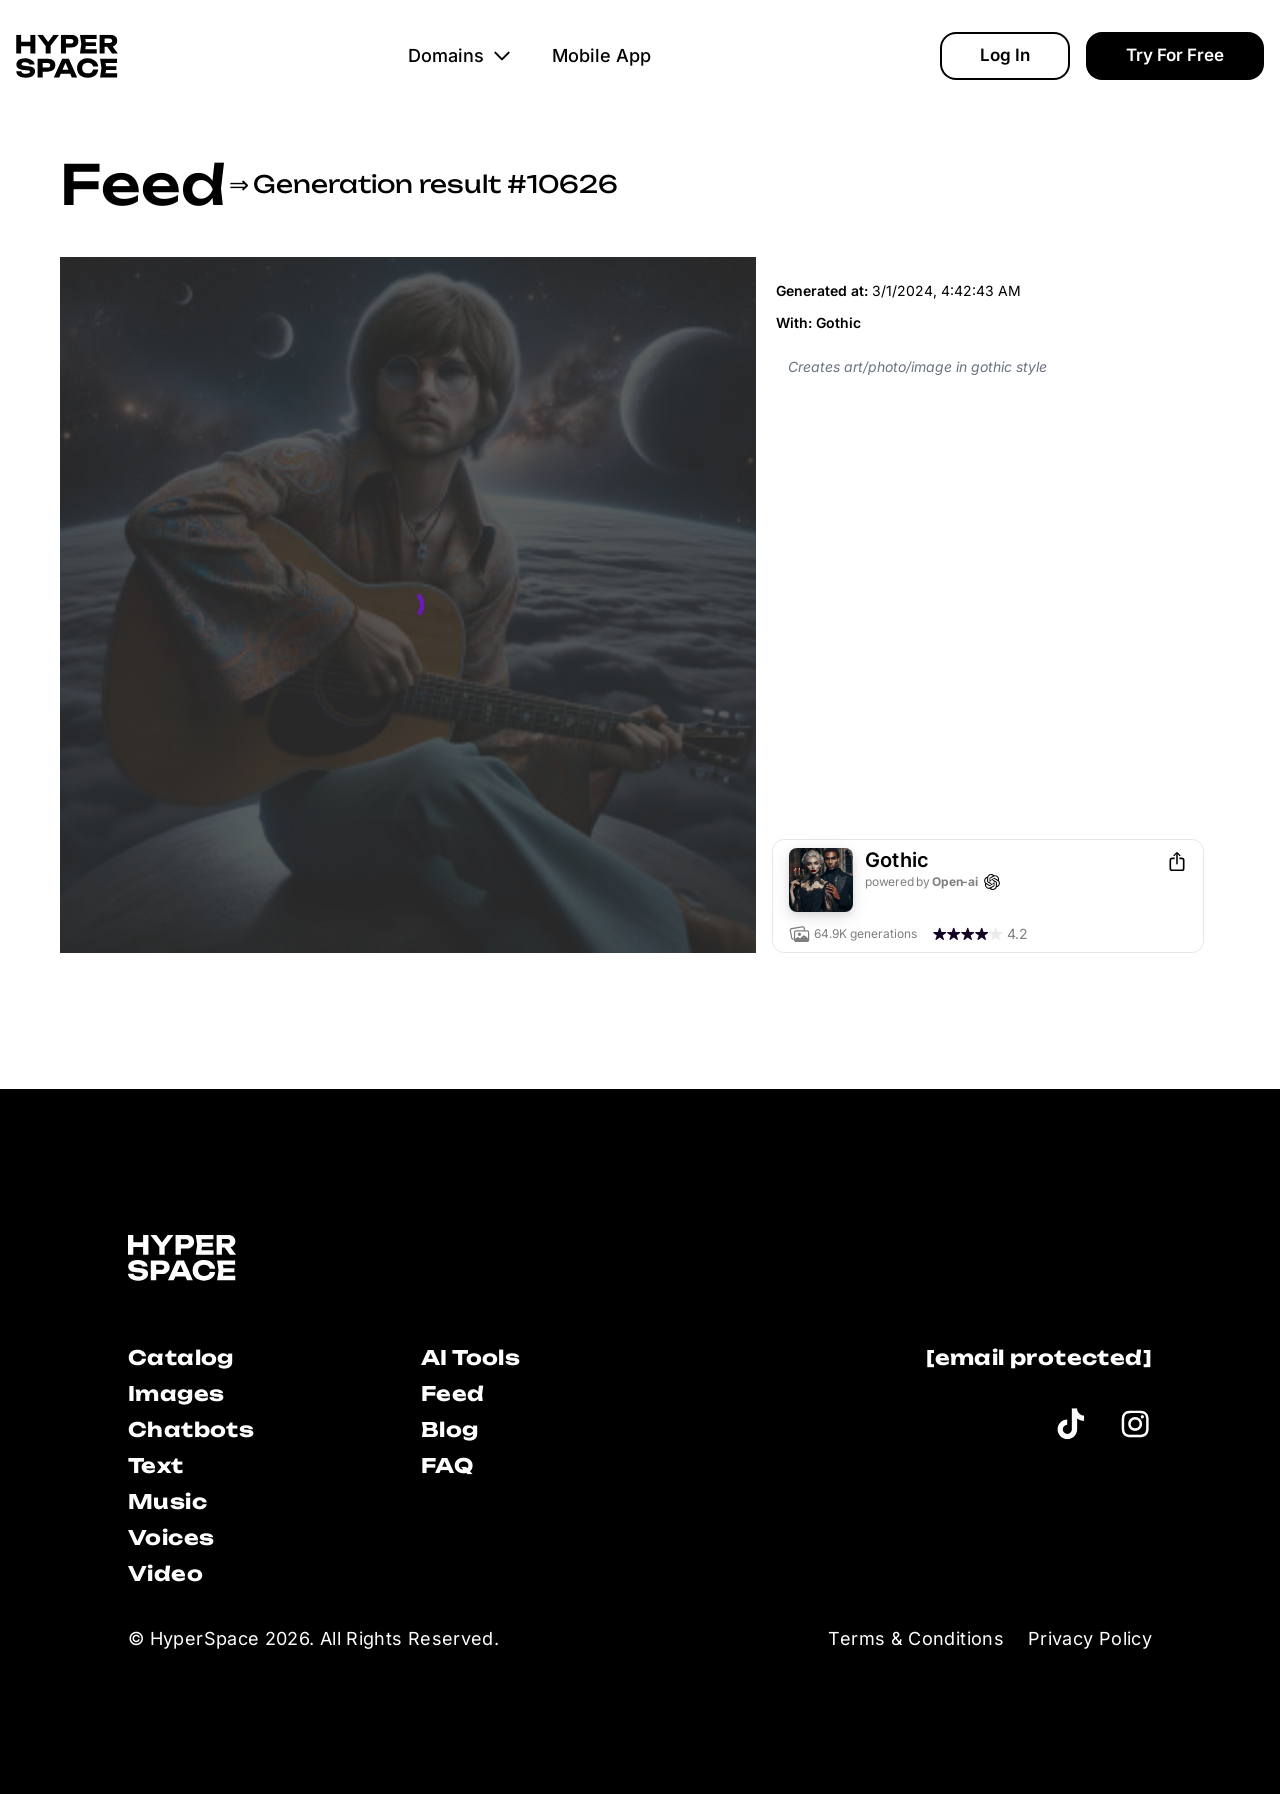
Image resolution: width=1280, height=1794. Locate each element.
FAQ (447, 1465)
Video (165, 1573)
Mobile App (601, 55)
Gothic (838, 322)
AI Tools (470, 1357)
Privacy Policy (1090, 1638)
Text (156, 1465)
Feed (142, 184)
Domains (460, 55)
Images (176, 1393)
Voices (171, 1537)
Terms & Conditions (915, 1638)
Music (167, 1501)
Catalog (181, 1357)
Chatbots (191, 1429)
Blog (450, 1429)
